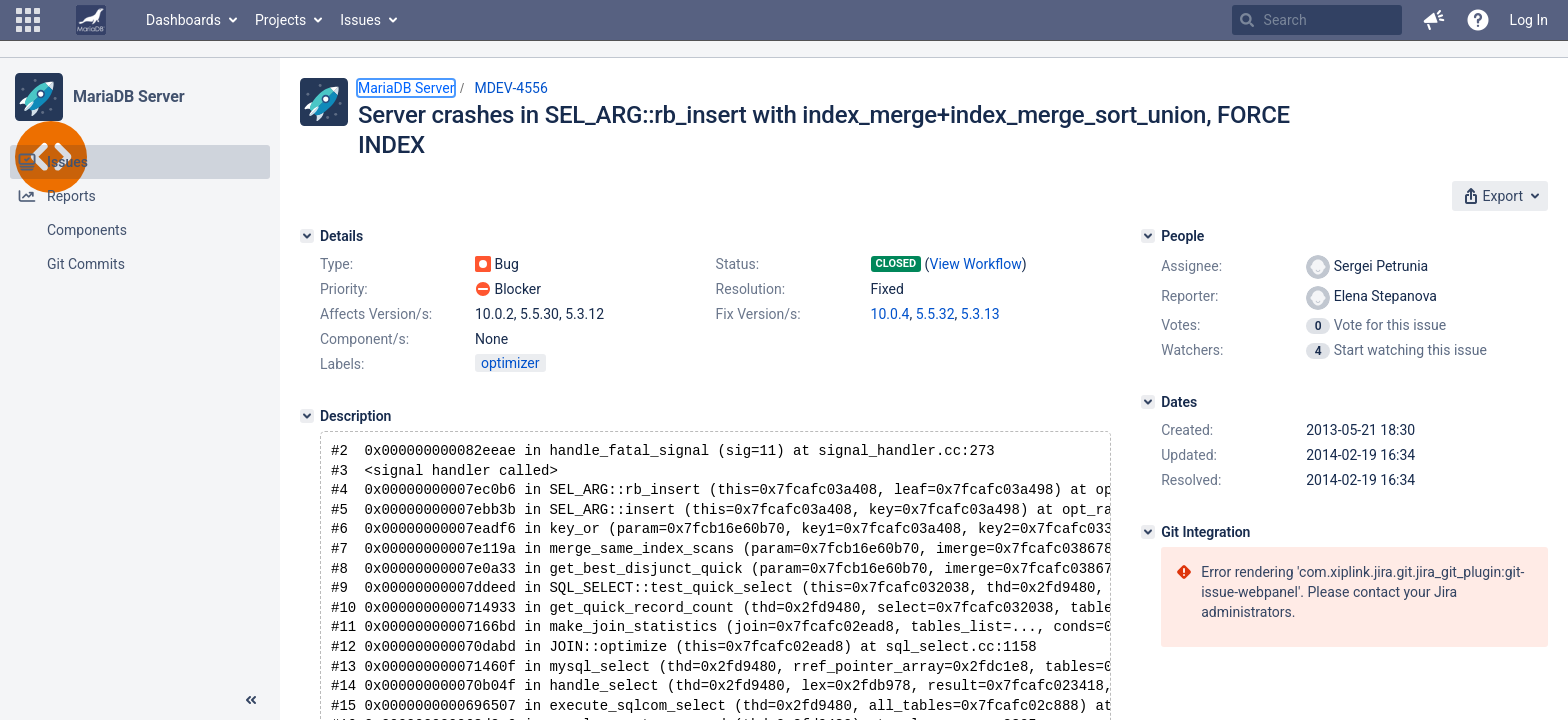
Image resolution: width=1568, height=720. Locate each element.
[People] (1148, 236)
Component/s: (364, 339)
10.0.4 (890, 314)
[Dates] (1148, 402)
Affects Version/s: (376, 314)
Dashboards (183, 20)
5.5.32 (935, 314)
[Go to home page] (91, 20)
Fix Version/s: (758, 314)
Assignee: (1191, 266)
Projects (280, 20)
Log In (1529, 20)
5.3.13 (980, 314)
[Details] (307, 236)
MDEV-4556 (510, 88)
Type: (336, 264)
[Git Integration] (1148, 532)
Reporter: (1189, 296)
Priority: (344, 289)
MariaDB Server (128, 96)
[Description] (307, 416)
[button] (28, 20)
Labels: (342, 364)
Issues (360, 20)
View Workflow (976, 264)
